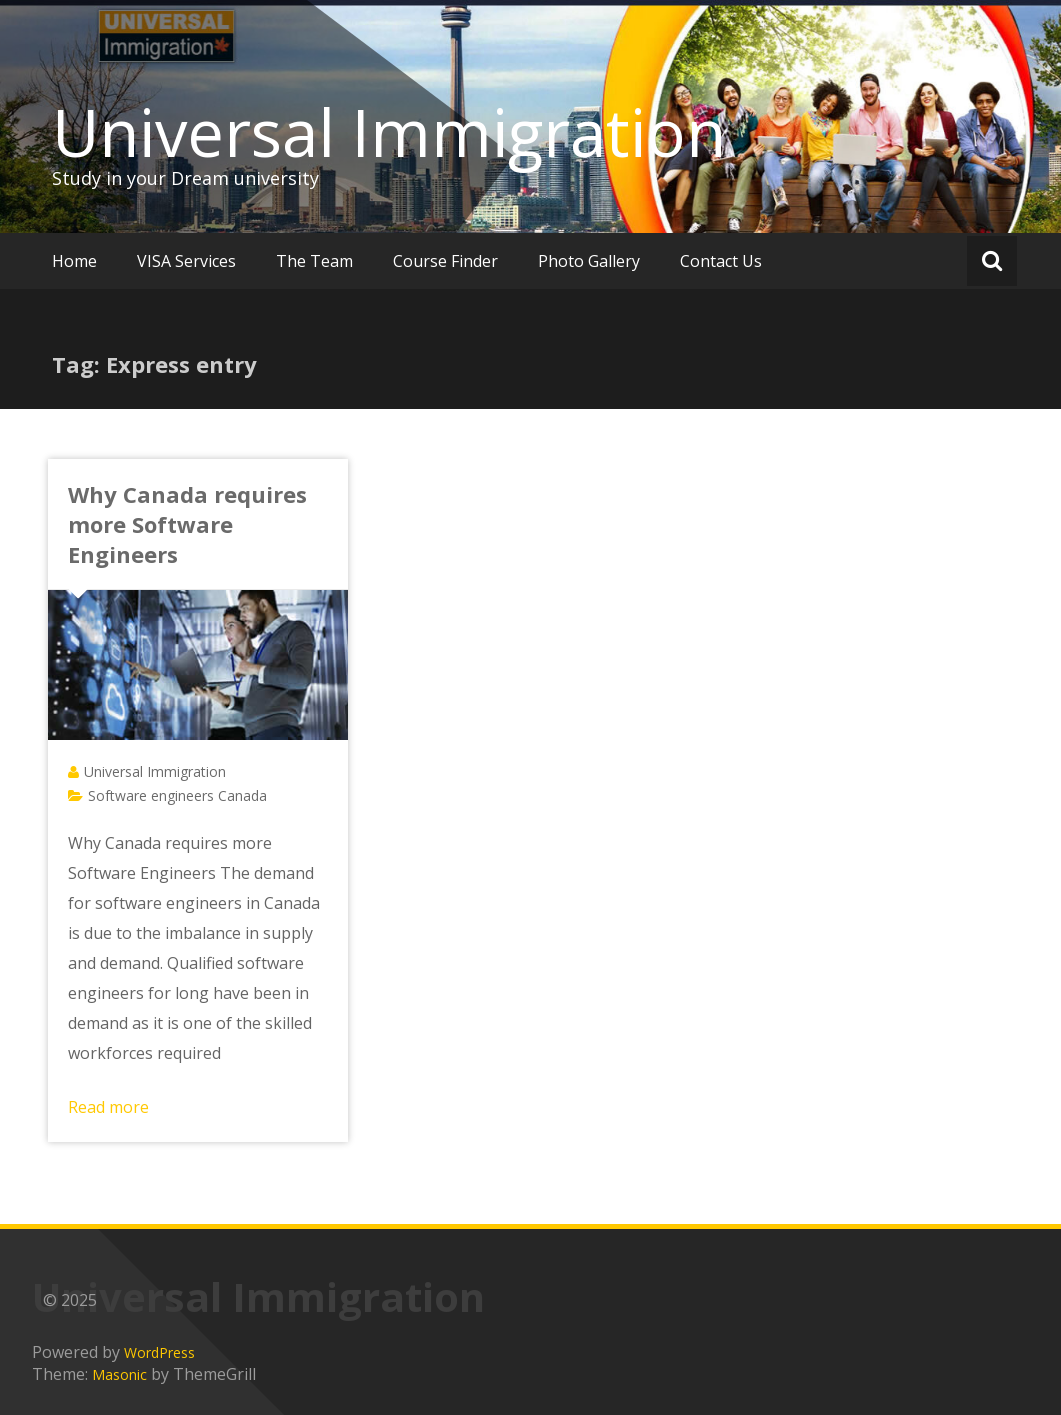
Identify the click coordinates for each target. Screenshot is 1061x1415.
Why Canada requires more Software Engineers (187, 524)
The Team (314, 261)
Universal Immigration (389, 132)
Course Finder (445, 261)
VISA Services (186, 261)
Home (74, 261)
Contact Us (721, 261)
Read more (108, 1107)
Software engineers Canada (177, 795)
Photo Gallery (589, 261)
